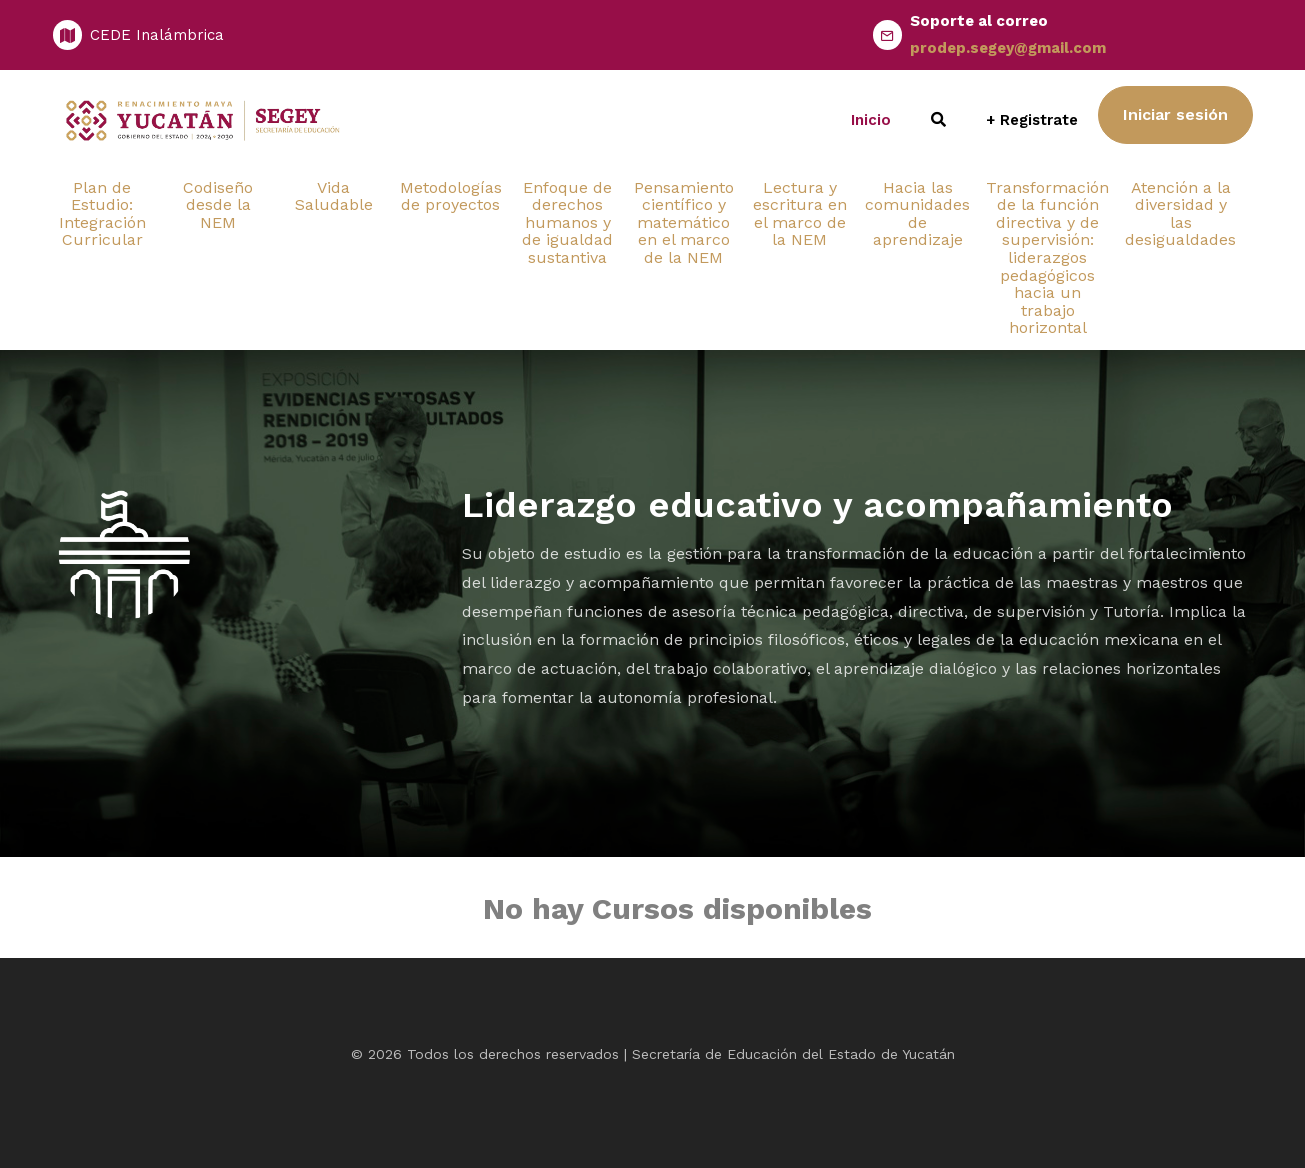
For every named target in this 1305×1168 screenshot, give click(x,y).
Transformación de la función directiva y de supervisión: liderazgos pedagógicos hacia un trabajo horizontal (1047, 258)
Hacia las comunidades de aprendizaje (917, 214)
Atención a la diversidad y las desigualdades (1180, 214)
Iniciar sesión (1175, 114)
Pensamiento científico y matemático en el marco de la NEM (684, 222)
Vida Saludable (334, 196)
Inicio (871, 120)
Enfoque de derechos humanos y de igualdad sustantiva (567, 222)
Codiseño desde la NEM (218, 205)
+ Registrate (1032, 120)
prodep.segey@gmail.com (1008, 48)
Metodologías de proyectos (451, 196)
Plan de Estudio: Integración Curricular (102, 214)
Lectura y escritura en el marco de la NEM (800, 214)
